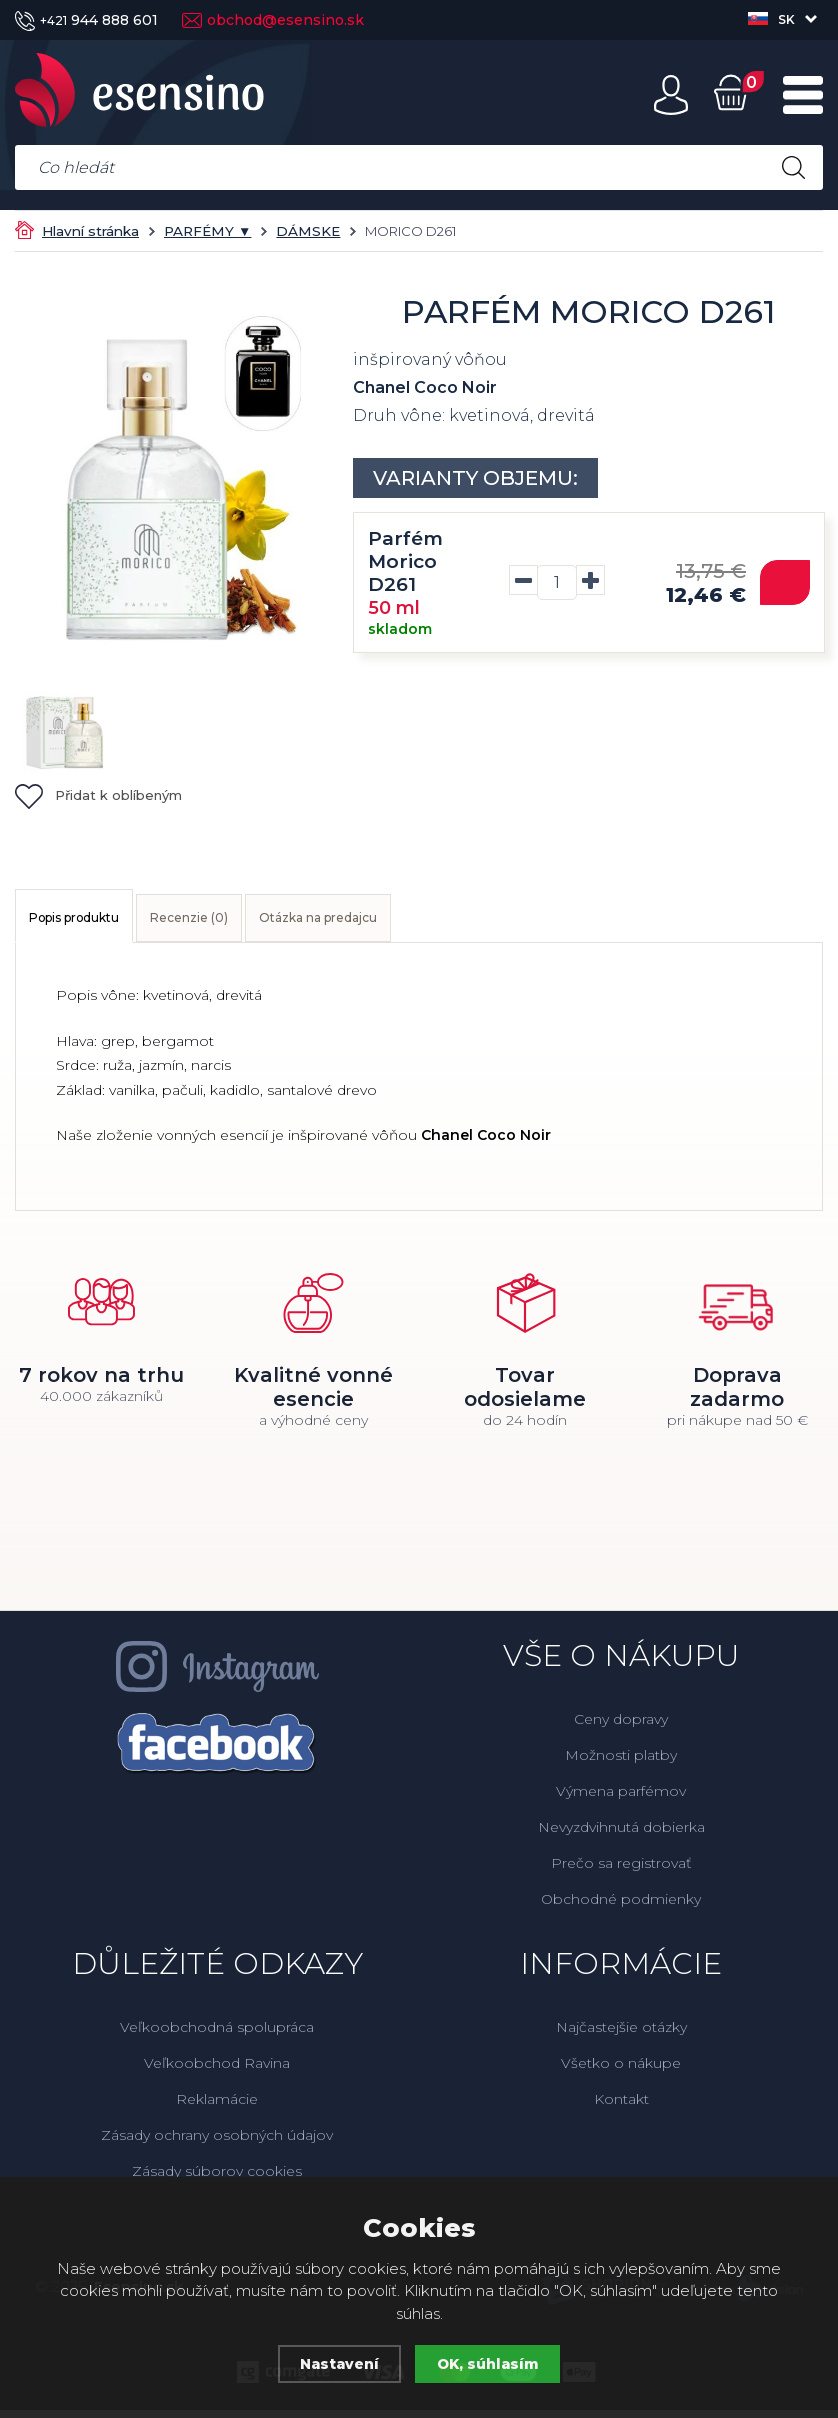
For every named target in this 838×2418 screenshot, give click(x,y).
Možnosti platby (621, 1763)
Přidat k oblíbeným (98, 795)
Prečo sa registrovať (621, 1871)
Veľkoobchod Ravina (217, 2071)
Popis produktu (99, 921)
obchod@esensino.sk (273, 20)
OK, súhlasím (490, 2363)
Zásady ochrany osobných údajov (217, 2143)
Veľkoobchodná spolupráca (217, 2035)
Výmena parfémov (621, 1799)
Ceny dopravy (621, 1727)
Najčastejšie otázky (621, 2035)
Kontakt (621, 2107)
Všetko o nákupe (621, 2071)
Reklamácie (217, 2107)
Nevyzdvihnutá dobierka (621, 1835)
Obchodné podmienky (621, 1907)
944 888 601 (86, 20)
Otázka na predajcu (434, 921)
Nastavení (337, 2363)
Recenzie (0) (259, 921)
